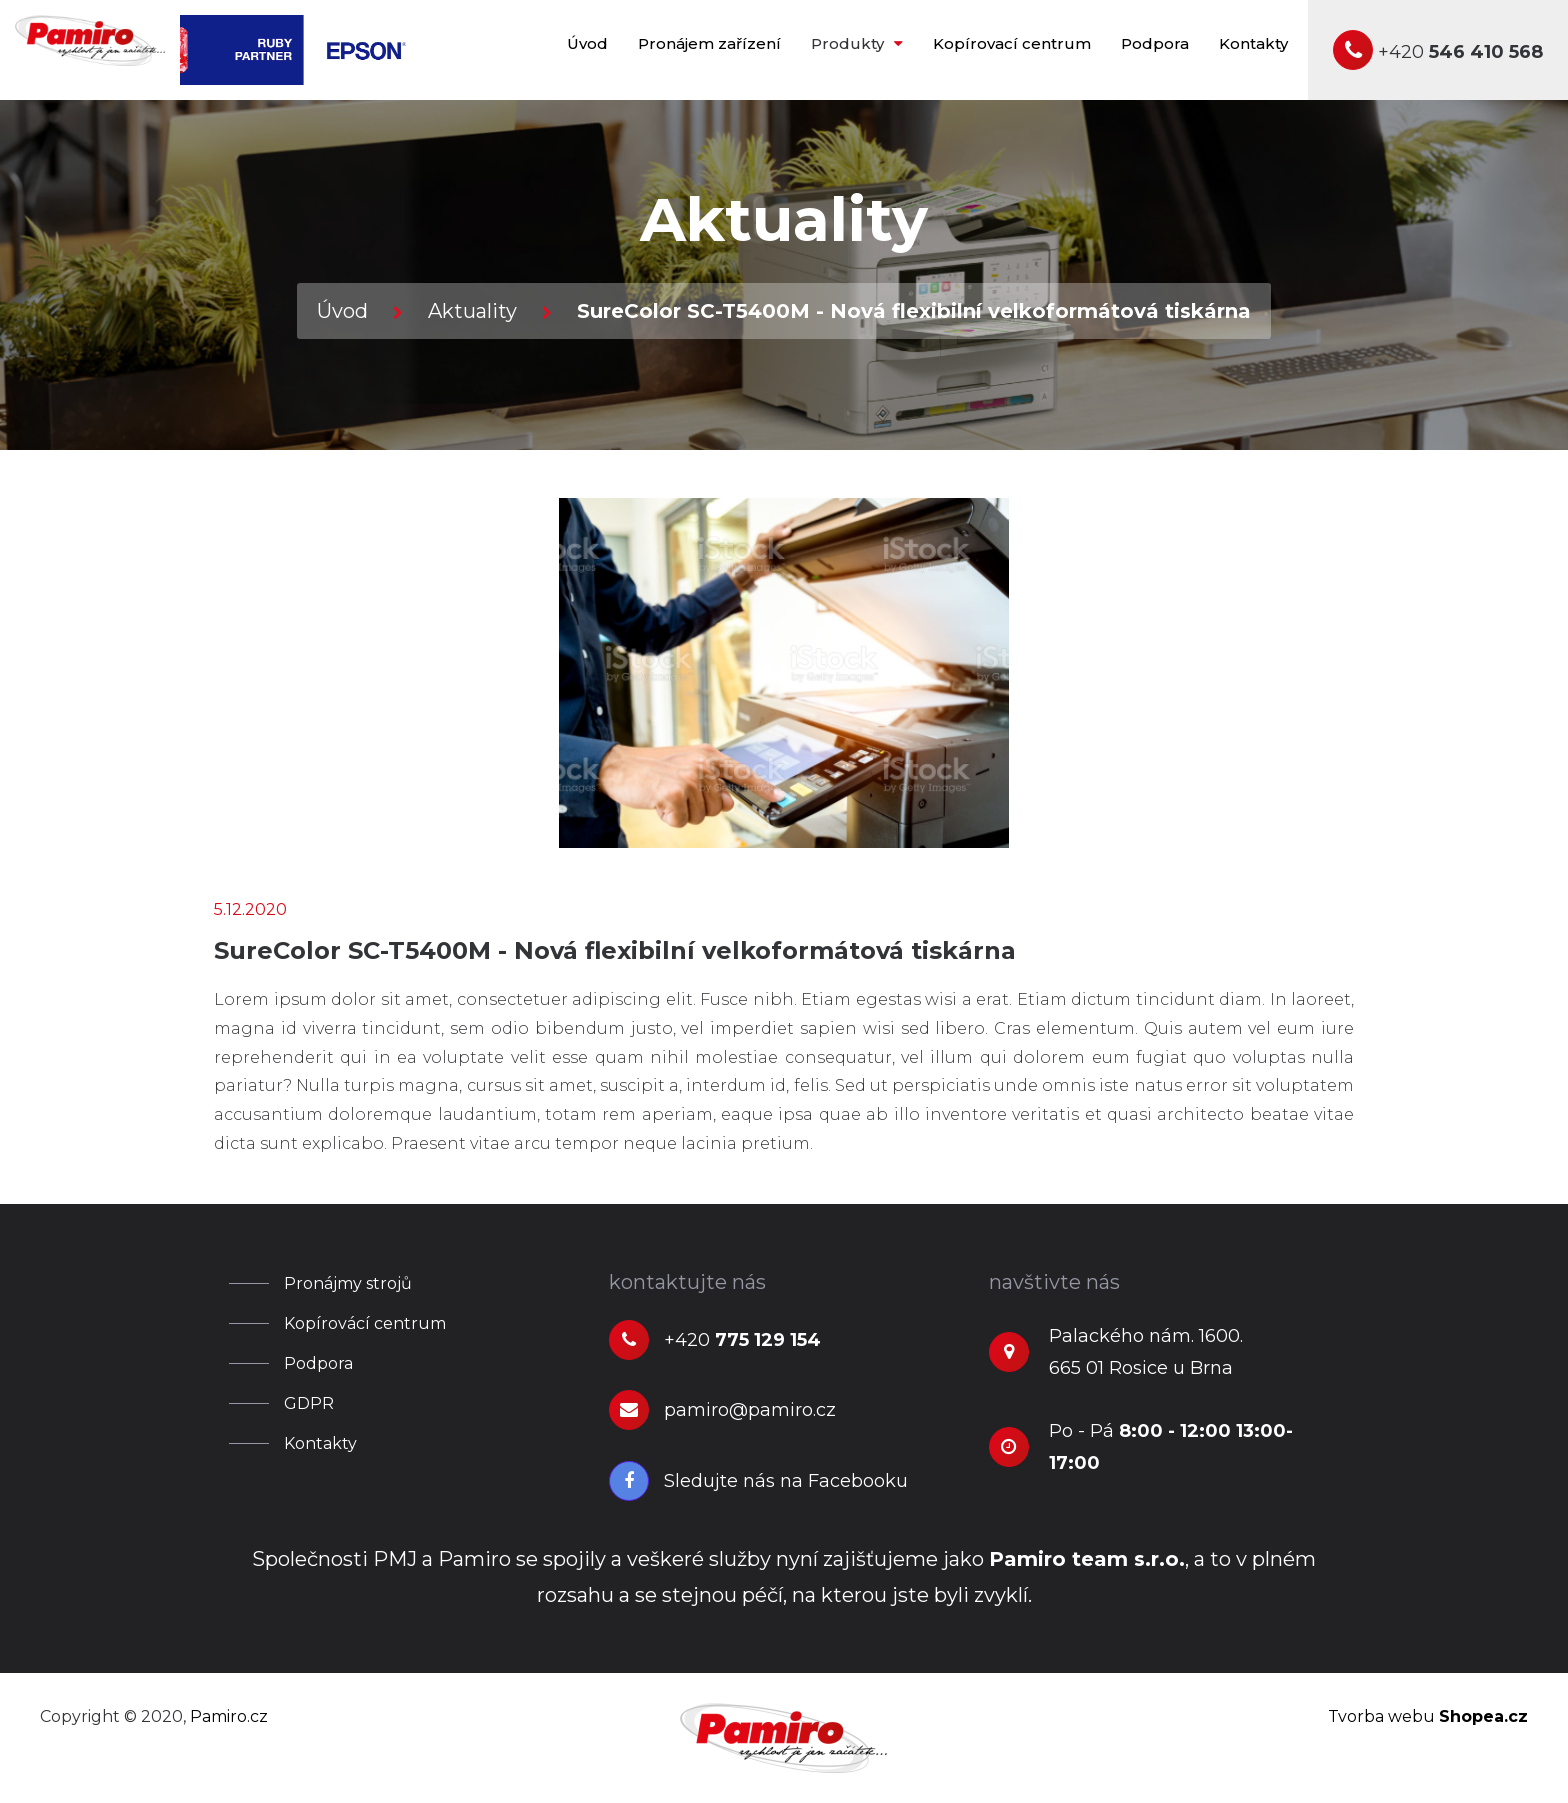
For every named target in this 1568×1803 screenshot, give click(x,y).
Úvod (587, 43)
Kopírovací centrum (1012, 43)
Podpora (1155, 43)
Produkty (857, 43)
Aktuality (472, 311)
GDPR (309, 1403)
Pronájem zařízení (709, 43)
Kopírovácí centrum (365, 1323)
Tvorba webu (1428, 1716)
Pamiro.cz (229, 1716)
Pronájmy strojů (348, 1283)
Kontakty (1253, 43)
